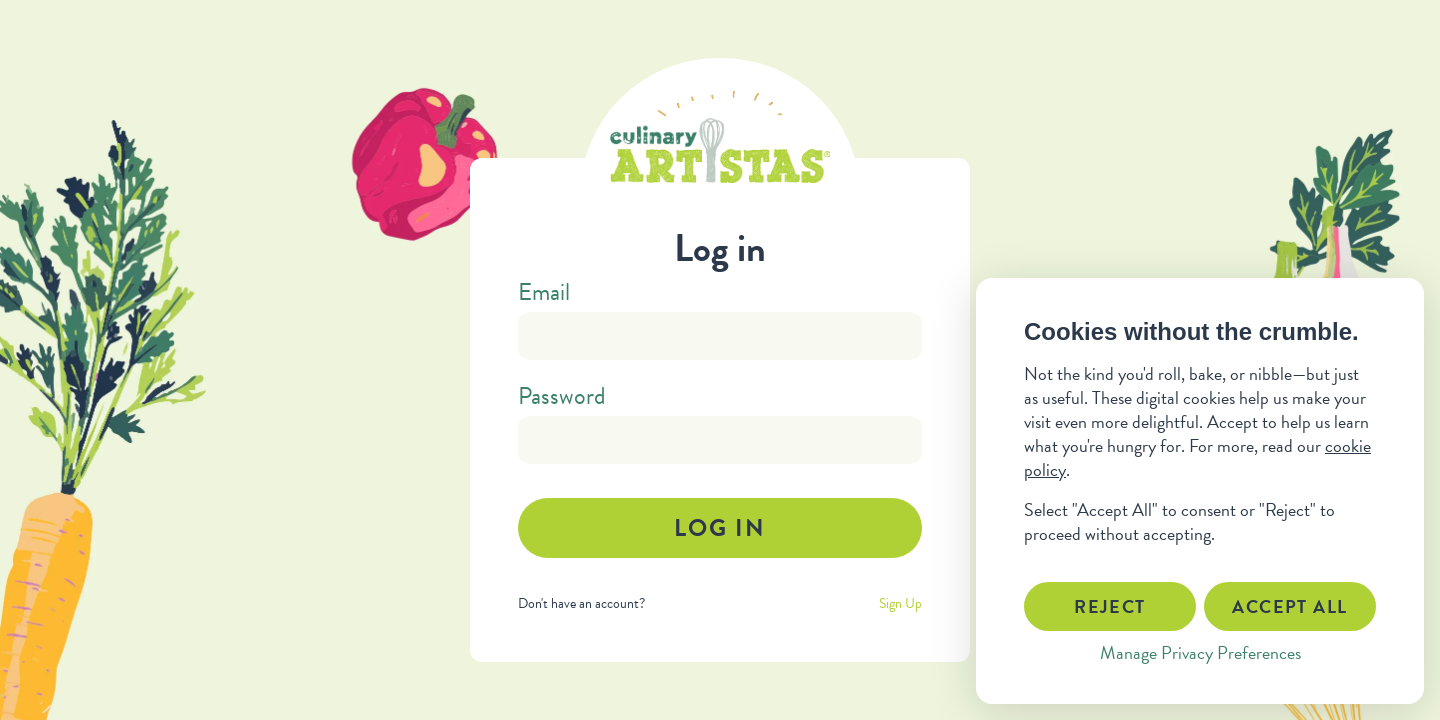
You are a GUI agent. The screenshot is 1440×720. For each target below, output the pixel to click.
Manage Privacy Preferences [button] (1200, 652)
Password (562, 396)
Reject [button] (1110, 606)
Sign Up (900, 604)
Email (544, 292)
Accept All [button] (1289, 606)
